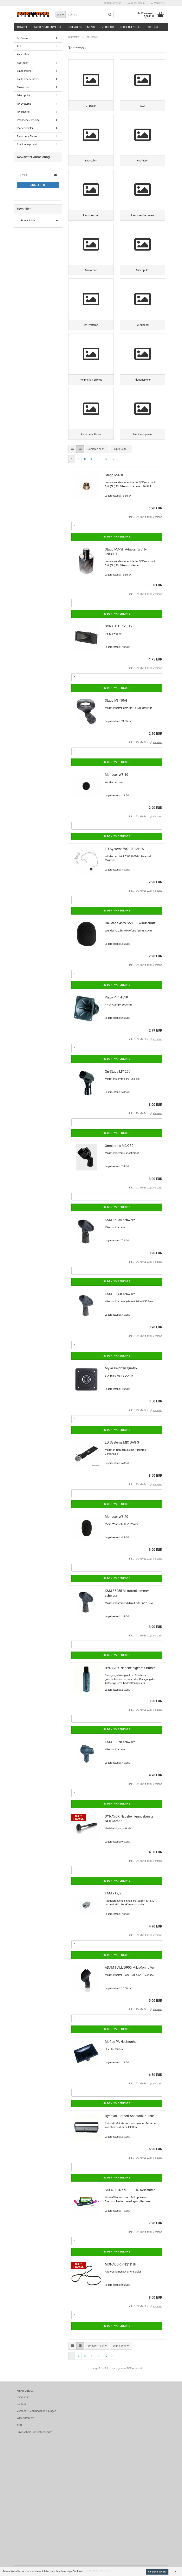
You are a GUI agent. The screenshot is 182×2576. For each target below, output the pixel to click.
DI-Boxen (22, 38)
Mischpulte (23, 95)
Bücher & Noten (130, 27)
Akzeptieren (157, 2571)
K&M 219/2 (113, 1893)
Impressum (23, 2397)
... (98, 459)
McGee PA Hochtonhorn (122, 2042)
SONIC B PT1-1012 (118, 626)
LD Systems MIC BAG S (122, 1442)
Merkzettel (158, 3)
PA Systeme (24, 103)
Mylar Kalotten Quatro (121, 1368)
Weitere (153, 27)
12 (105, 459)
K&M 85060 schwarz (120, 1294)
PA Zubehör (23, 111)
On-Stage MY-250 (117, 1072)
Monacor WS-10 (116, 775)
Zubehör (108, 27)
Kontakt (21, 2404)
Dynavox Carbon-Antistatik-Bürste (129, 2116)
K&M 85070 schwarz (120, 1742)
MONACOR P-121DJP (120, 2264)
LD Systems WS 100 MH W (124, 849)
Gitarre (22, 27)
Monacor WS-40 (116, 1517)
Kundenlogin (136, 3)
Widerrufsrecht (25, 2418)
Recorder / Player (27, 136)
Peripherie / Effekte (28, 120)
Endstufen (23, 54)
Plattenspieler (25, 128)
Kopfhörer (22, 62)
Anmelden (37, 185)
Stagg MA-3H (114, 475)
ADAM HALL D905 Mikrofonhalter (129, 1967)
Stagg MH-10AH (116, 700)
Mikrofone (23, 87)
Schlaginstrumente (82, 27)
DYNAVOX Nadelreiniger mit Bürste (130, 1668)
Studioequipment (27, 144)
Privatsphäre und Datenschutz (34, 2432)
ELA (19, 46)
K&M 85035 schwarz (120, 1220)
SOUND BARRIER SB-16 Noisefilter (130, 2190)
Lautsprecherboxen (28, 79)
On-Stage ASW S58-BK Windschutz (130, 923)
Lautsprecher (24, 70)
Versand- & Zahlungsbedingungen (36, 2410)
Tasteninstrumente (47, 27)
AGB (19, 2425)
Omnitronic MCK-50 (119, 1146)
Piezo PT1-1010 (116, 997)
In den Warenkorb (116, 536)
